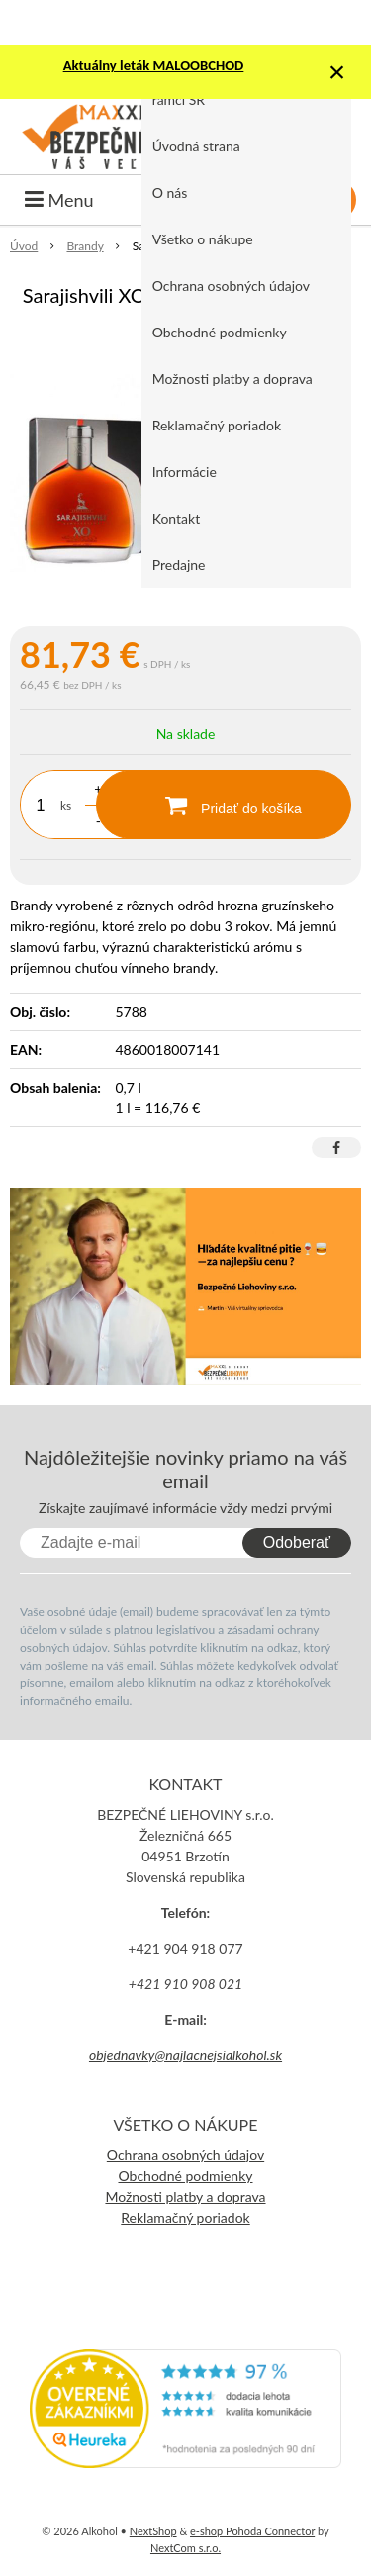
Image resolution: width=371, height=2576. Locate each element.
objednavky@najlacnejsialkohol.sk (185, 2055)
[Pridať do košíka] (223, 804)
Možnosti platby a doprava (232, 378)
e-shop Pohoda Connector (252, 2531)
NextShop (153, 2531)
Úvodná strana (196, 146)
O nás (170, 192)
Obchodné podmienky (219, 332)
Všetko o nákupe (202, 239)
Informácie (184, 471)
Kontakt (176, 518)
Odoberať (296, 1542)
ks (65, 805)
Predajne (179, 564)
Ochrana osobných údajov (231, 285)
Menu (59, 200)
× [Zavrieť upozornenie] (337, 71)
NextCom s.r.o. (185, 2547)
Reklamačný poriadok (216, 425)
